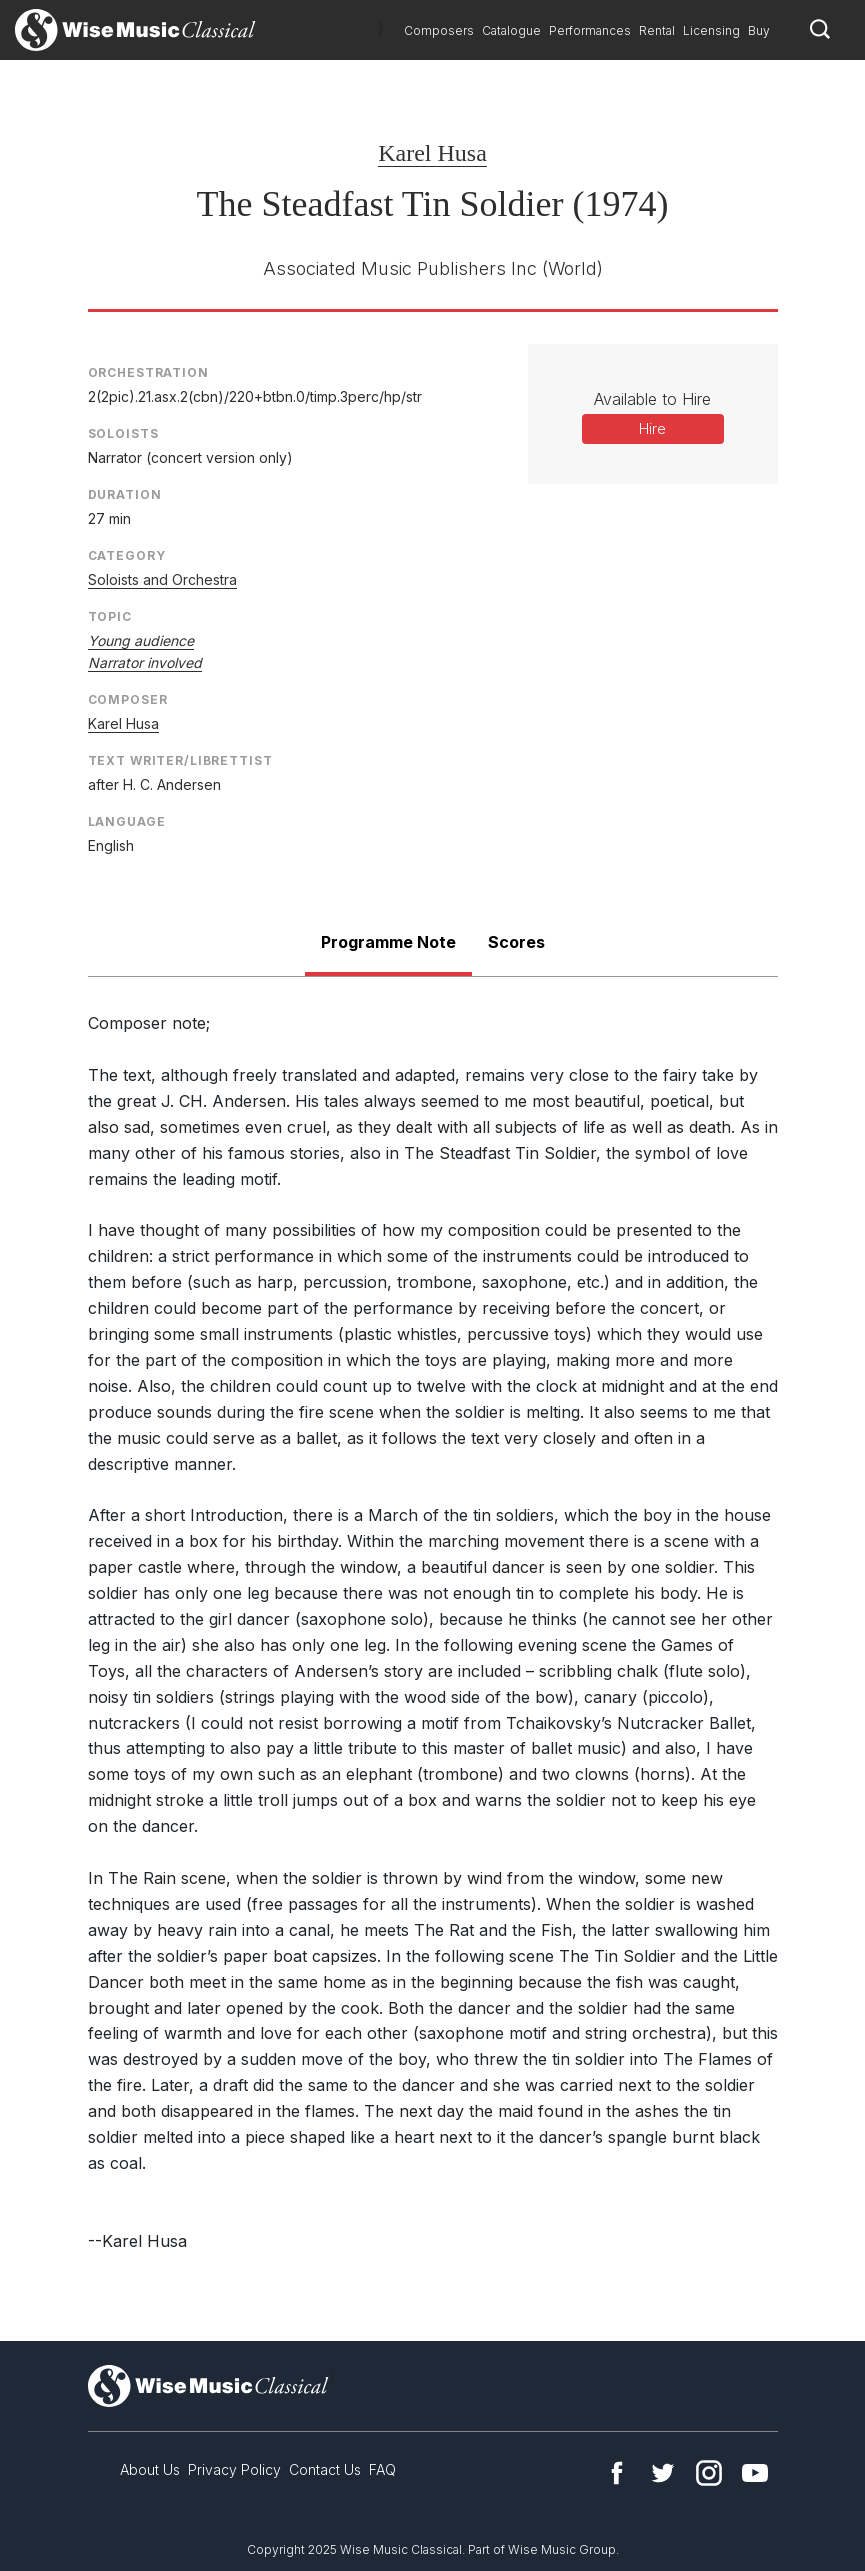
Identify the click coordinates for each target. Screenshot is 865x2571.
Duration (125, 494)
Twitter (663, 2473)
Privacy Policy (234, 2469)
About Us (150, 2469)
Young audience (141, 640)
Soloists (123, 433)
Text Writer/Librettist (180, 760)
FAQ (382, 2469)
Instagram (709, 2473)
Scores (516, 942)
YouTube (755, 2473)
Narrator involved (145, 662)
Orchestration (148, 372)
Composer (128, 699)
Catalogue (511, 30)
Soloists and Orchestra (162, 579)
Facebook (617, 2473)
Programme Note (388, 942)
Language (127, 821)
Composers (439, 30)
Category (127, 555)
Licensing (711, 30)
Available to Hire (652, 399)
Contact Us (325, 2469)
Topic (110, 616)
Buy (759, 30)
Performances (590, 30)
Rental (657, 30)
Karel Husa (432, 153)
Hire (652, 428)
